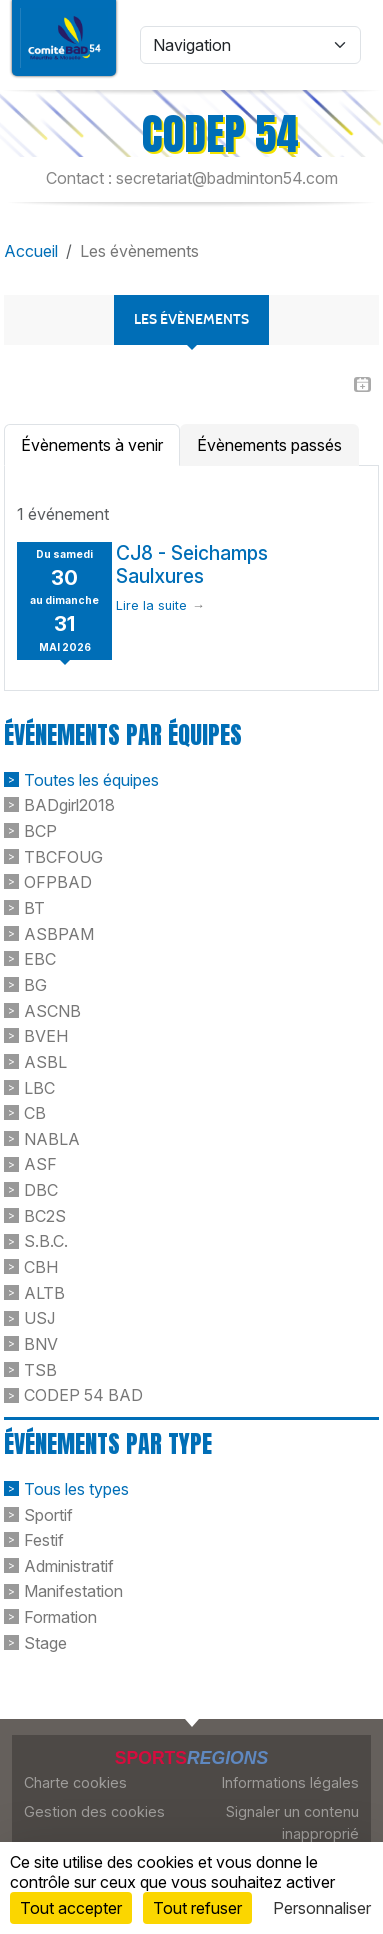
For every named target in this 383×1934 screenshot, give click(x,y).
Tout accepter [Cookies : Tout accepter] (71, 1908)
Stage (45, 1642)
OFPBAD (58, 882)
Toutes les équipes (91, 779)
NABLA (52, 1138)
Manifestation (73, 1591)
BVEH (46, 1036)
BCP (40, 831)
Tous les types (76, 1489)
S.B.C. (46, 1241)
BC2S (45, 1215)
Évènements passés (269, 445)
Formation (60, 1617)
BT (34, 908)
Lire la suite (151, 605)
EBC (40, 959)
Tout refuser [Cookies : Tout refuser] (197, 1908)
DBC (41, 1190)
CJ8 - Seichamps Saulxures (192, 564)
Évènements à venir (92, 445)
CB (35, 1113)
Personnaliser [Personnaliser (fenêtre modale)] (322, 1908)
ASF (40, 1164)
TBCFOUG (63, 856)
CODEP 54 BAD (83, 1395)
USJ (39, 1318)
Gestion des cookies (94, 1811)
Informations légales (290, 1782)
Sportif (48, 1514)
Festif (44, 1540)
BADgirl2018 (69, 805)
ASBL (45, 1062)
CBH (41, 1267)
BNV (41, 1344)
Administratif (69, 1565)
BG (35, 985)
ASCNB (52, 1010)
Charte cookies (75, 1782)
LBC (39, 1087)
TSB (40, 1369)
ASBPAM (59, 933)
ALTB (44, 1292)
